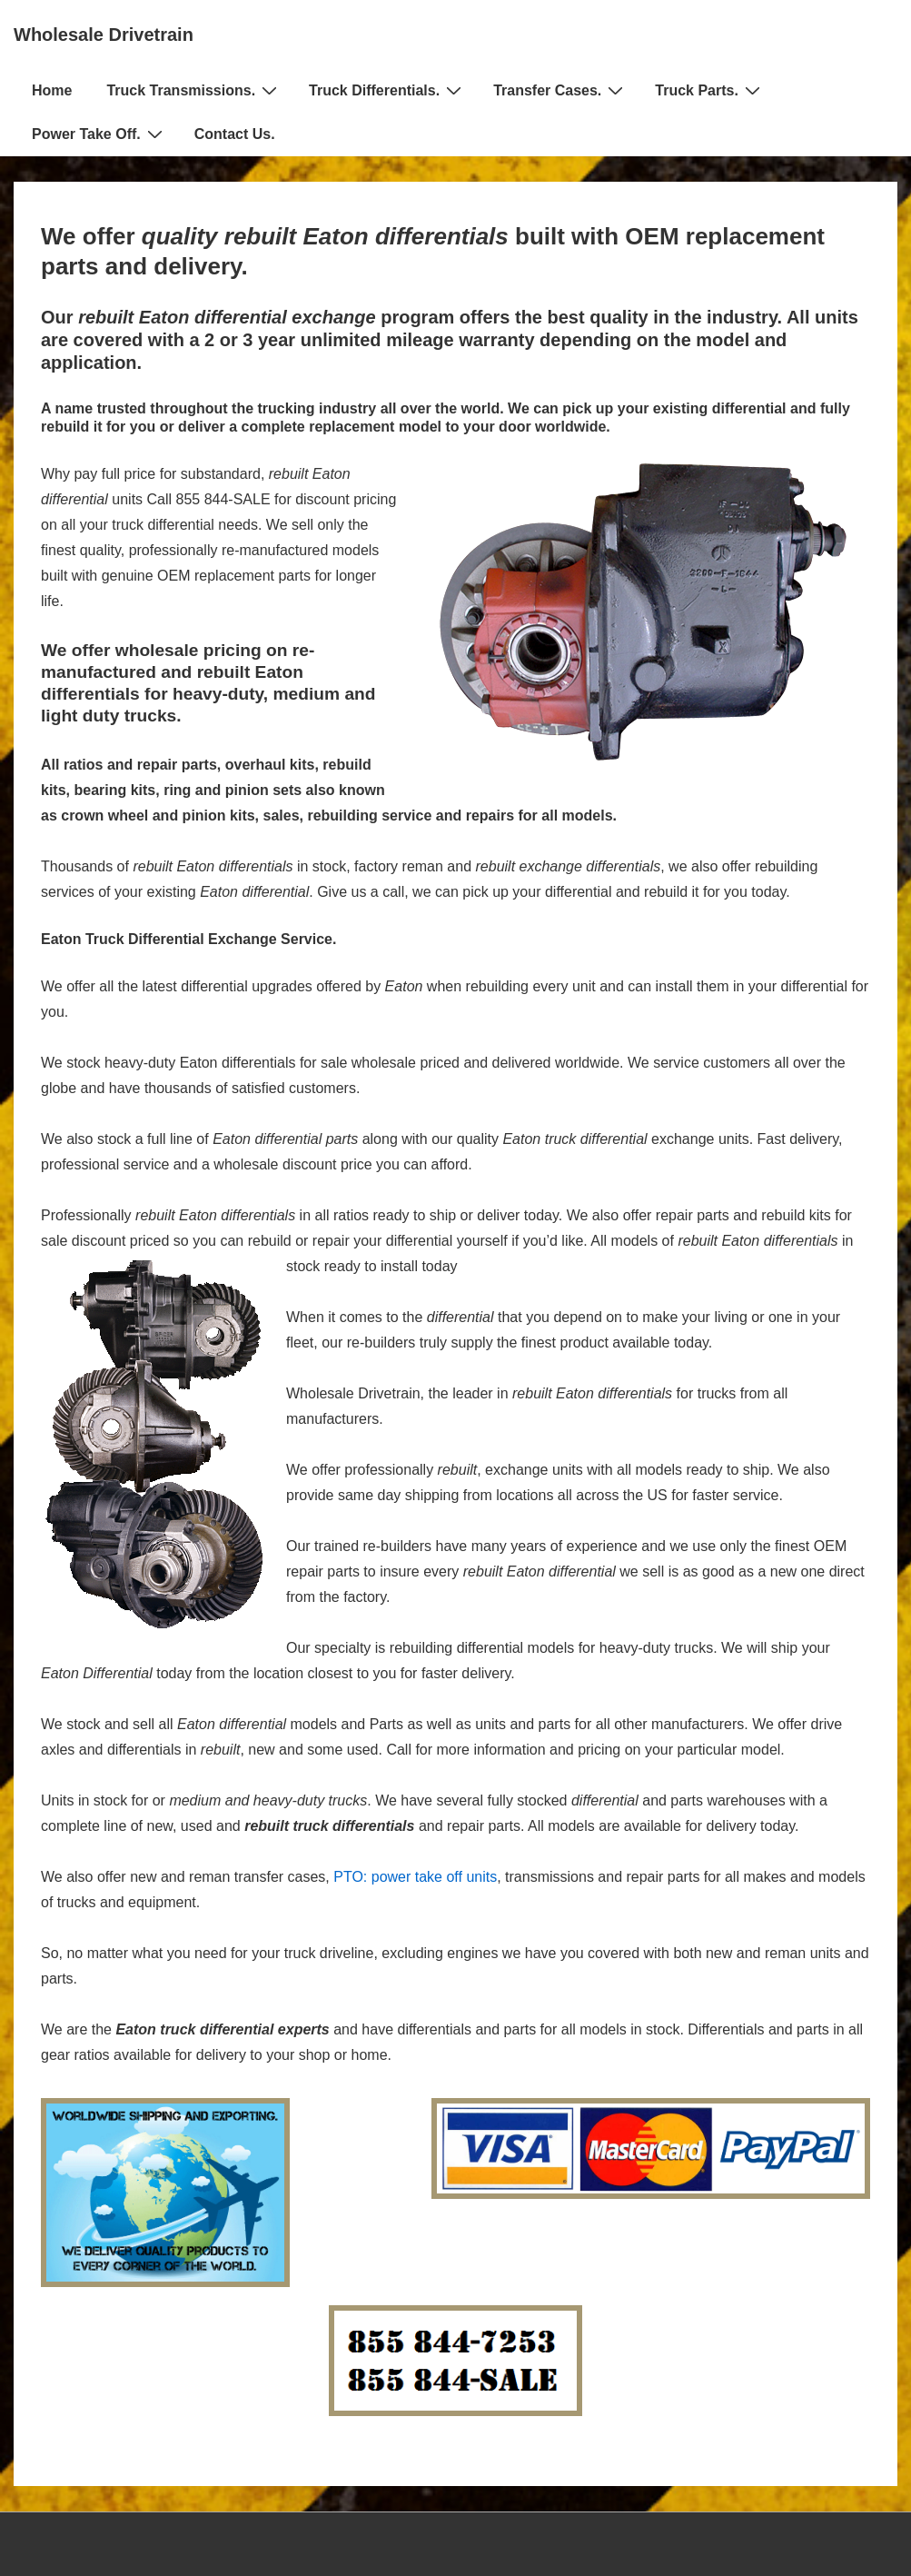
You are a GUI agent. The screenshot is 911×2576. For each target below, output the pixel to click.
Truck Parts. (710, 90)
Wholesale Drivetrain (103, 35)
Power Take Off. (99, 133)
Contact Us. (234, 134)
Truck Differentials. (387, 90)
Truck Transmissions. (194, 90)
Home (52, 90)
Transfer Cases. (560, 90)
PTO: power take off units (415, 1877)
